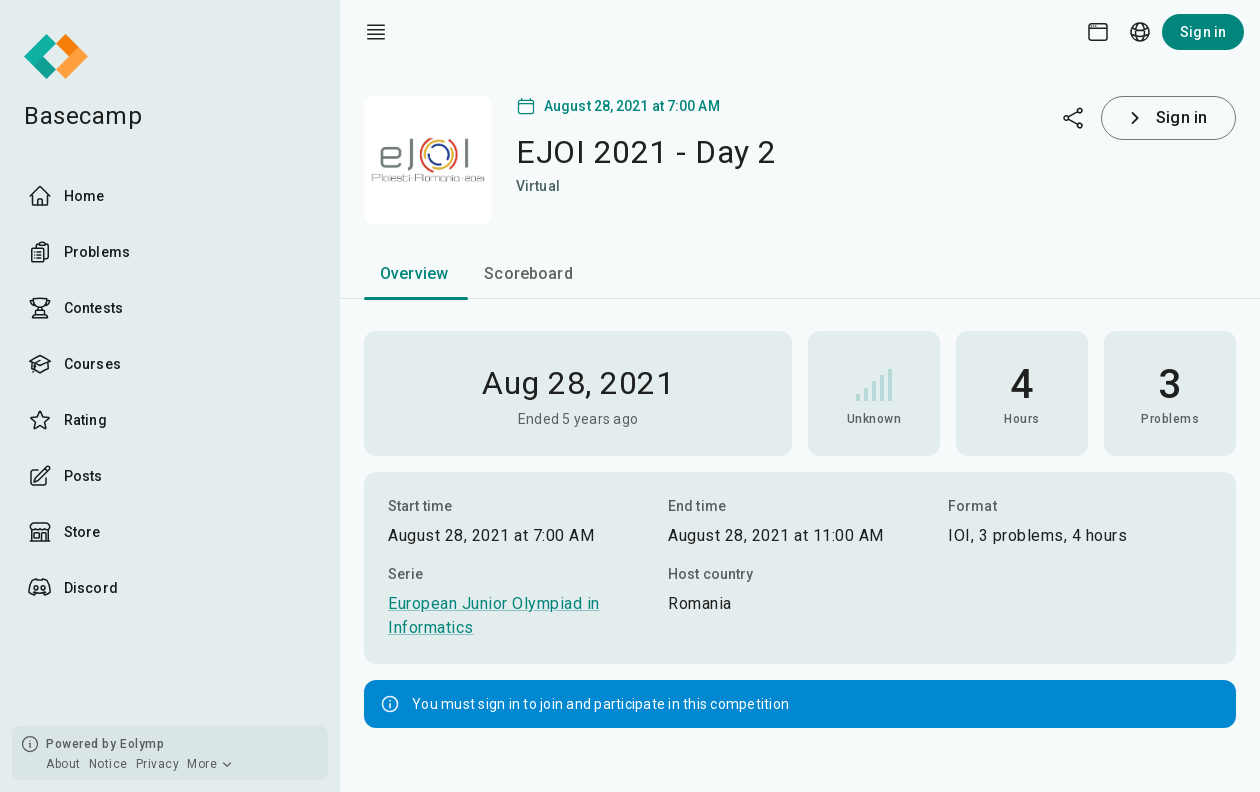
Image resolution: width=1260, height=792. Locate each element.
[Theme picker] (1098, 32)
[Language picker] (1140, 32)
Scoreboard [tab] (528, 273)
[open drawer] (376, 32)
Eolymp (142, 744)
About (63, 764)
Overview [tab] (414, 273)
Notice (108, 764)
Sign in (1203, 32)
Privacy (158, 764)
